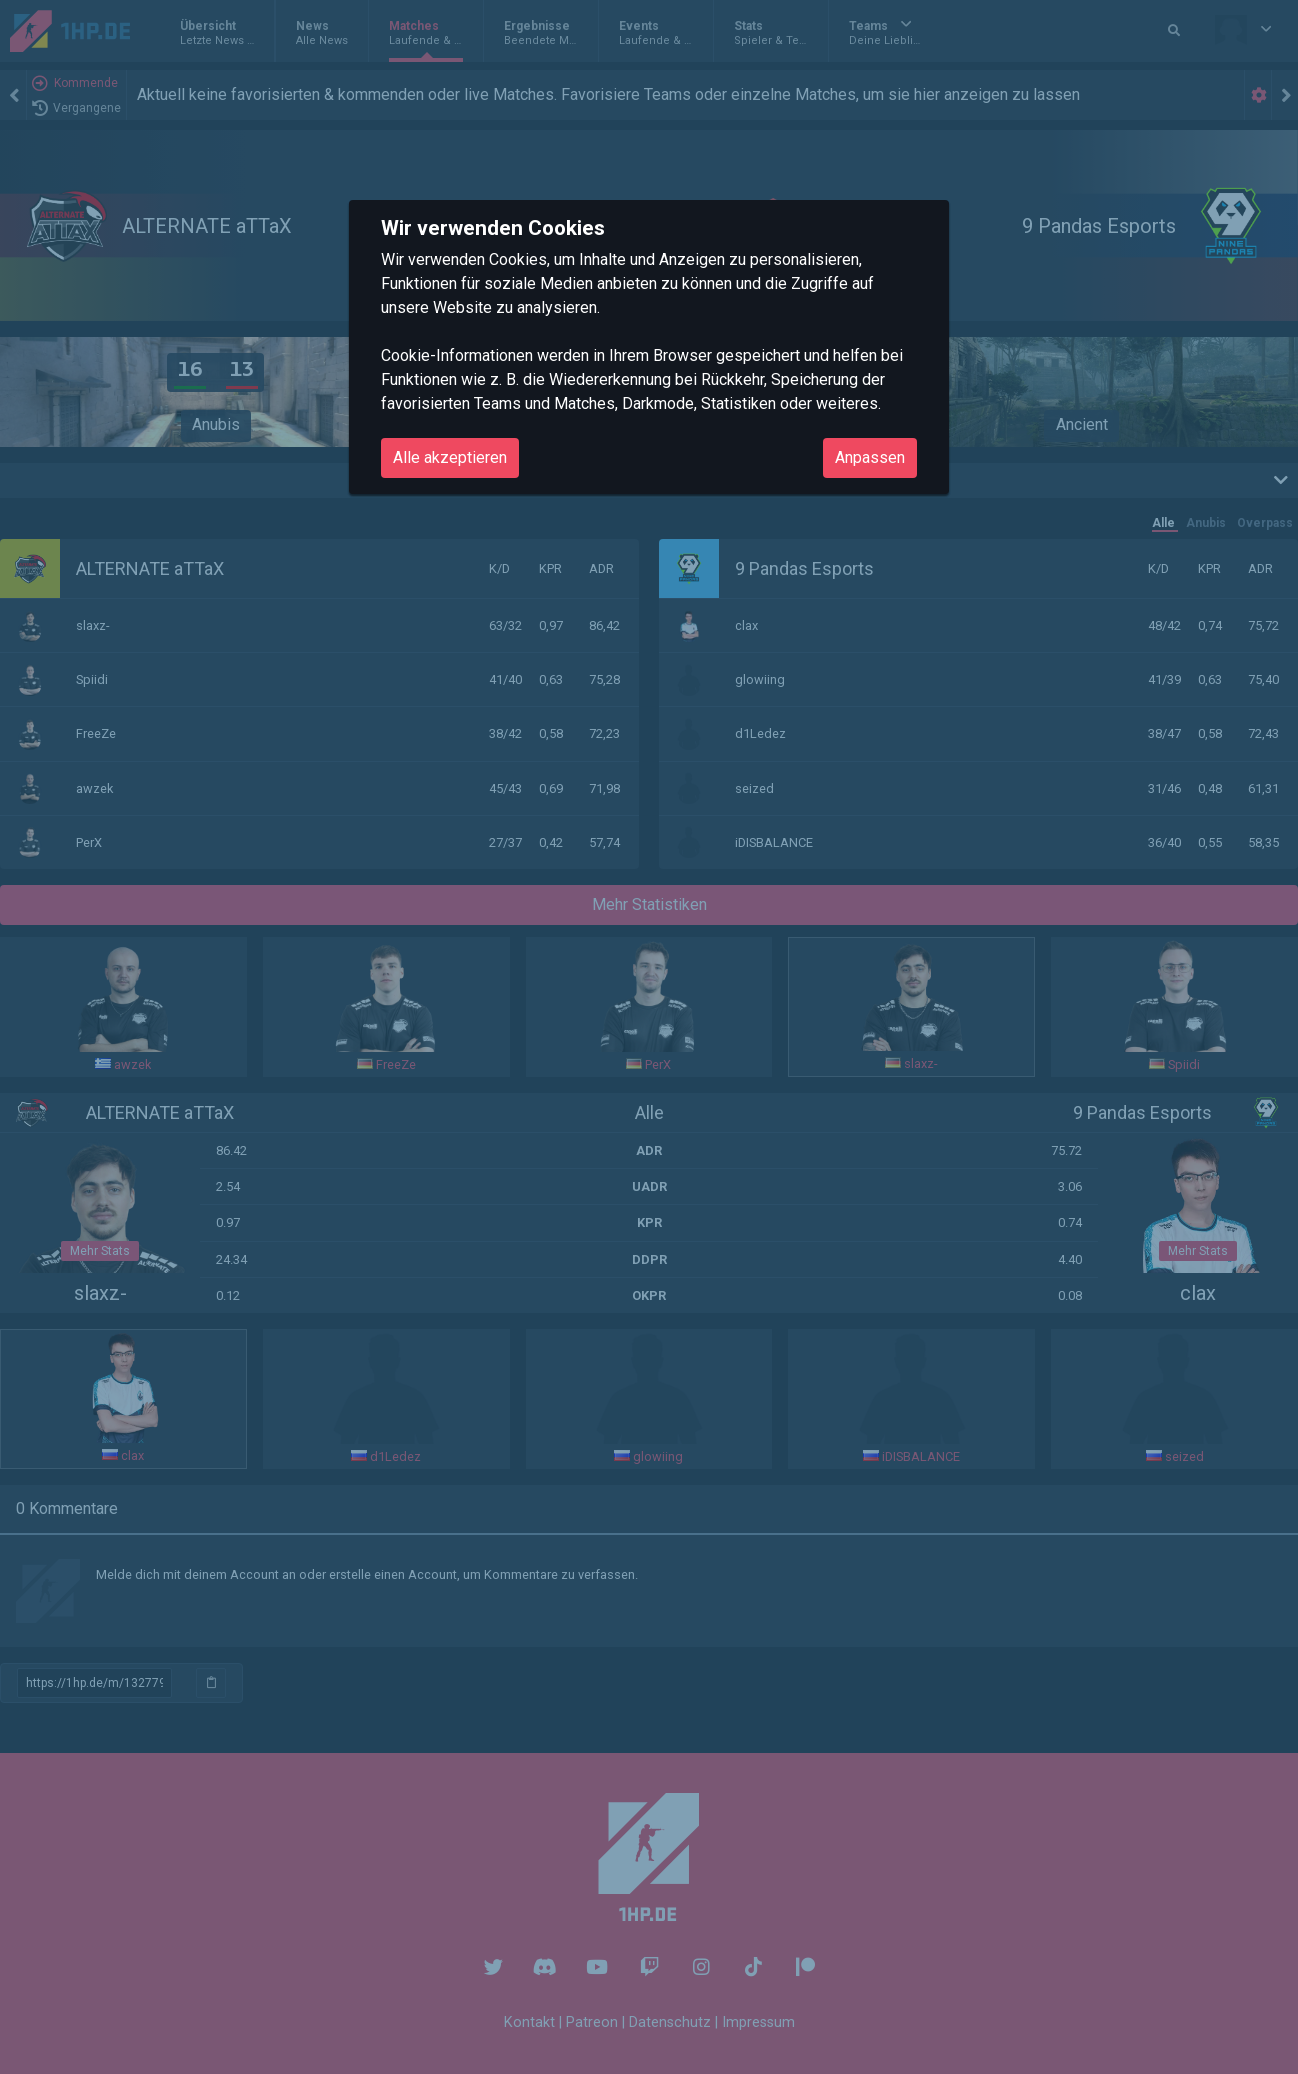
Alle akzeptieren (450, 457)
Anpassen (870, 457)
